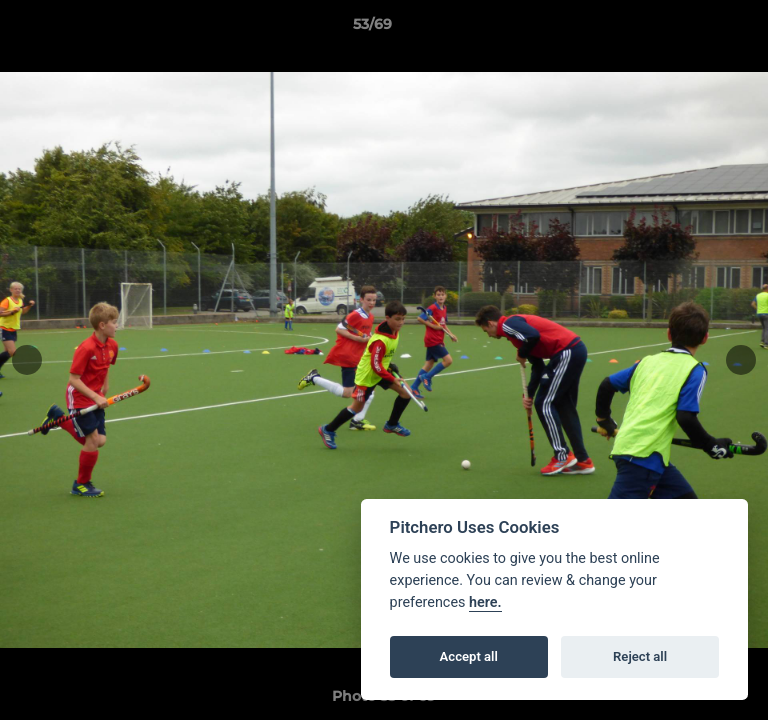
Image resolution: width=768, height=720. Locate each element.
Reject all (640, 656)
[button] (696, 29)
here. (485, 602)
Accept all (469, 656)
